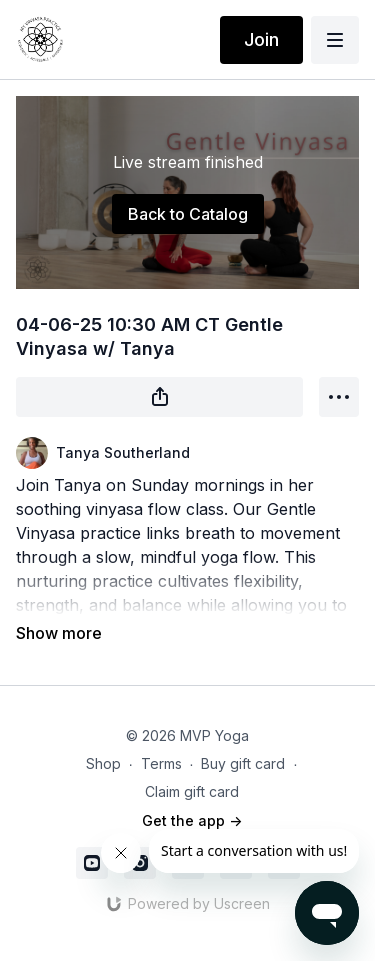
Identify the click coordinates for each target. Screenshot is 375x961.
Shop (103, 763)
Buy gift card (243, 763)
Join (261, 39)
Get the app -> (192, 820)
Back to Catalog (188, 214)
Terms (161, 763)
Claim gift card (192, 791)
